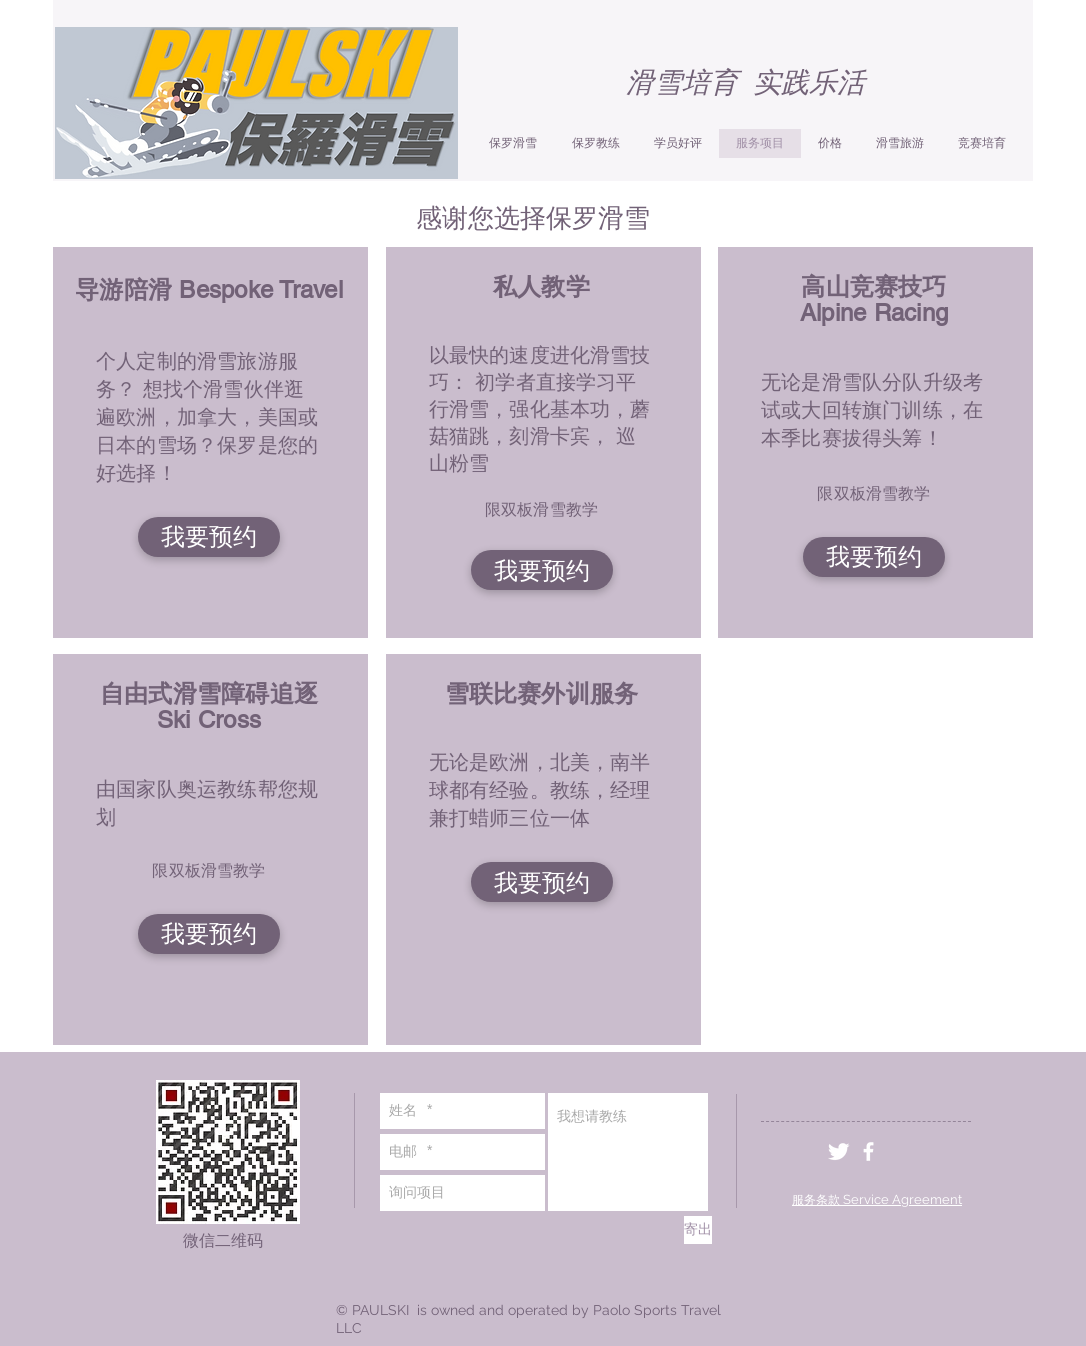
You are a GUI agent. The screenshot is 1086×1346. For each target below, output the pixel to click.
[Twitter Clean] (838, 1151)
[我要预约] (209, 537)
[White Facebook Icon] (868, 1151)
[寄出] (698, 1230)
